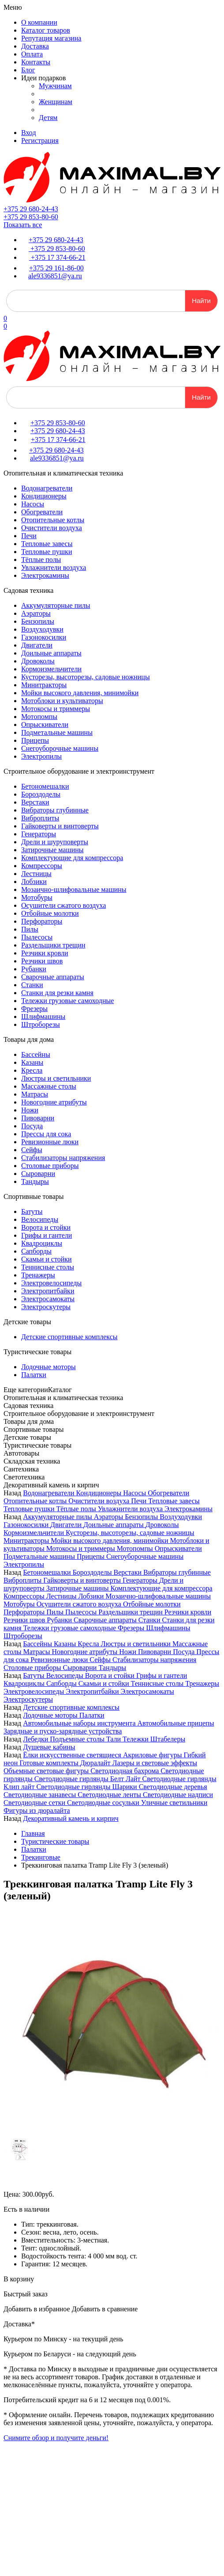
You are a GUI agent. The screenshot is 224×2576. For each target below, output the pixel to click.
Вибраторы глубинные (55, 810)
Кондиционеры (44, 496)
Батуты (31, 1211)
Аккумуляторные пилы (55, 605)
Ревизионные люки (49, 1142)
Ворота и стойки (46, 1227)
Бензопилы (37, 621)
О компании (39, 22)
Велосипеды (39, 1219)
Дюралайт (96, 1763)
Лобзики (34, 881)
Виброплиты (40, 818)
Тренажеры (38, 1275)
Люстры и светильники (56, 1078)
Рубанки (33, 969)
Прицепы (35, 740)
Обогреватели (42, 512)
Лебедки (36, 1739)
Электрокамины (45, 575)
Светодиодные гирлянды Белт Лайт (88, 1778)
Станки (32, 984)
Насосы (32, 504)
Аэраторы (36, 613)
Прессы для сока (46, 1134)
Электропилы (41, 756)
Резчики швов (42, 961)
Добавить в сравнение (105, 2309)
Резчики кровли (44, 953)
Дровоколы (38, 661)
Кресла (31, 1070)
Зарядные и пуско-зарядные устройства (63, 1731)
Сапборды (36, 1251)
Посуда (32, 1126)
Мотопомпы (39, 716)
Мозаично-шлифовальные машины (74, 889)
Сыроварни (38, 1173)
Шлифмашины (43, 1016)
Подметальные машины (57, 732)
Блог (28, 70)
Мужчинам (55, 86)
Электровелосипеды (51, 1283)
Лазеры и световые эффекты (154, 1763)
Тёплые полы (41, 559)
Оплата (32, 54)
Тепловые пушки (46, 551)
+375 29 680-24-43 (31, 209)
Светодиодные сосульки (104, 1802)
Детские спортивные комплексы (69, 1336)
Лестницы (36, 873)
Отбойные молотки (50, 913)
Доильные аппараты (51, 653)
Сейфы (31, 1149)
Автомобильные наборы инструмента (80, 1723)
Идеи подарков (43, 78)
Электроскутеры (46, 1306)
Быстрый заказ (26, 2294)
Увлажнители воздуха (53, 567)
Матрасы (34, 1094)
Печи (29, 535)
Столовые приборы (49, 1165)
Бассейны (35, 1054)
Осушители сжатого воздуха (63, 905)
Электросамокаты (48, 1299)
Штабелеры (167, 1739)
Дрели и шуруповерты (54, 842)
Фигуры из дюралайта (37, 1810)
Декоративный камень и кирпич (71, 1818)
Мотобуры (36, 897)
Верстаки (35, 802)
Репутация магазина (51, 38)
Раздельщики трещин (53, 945)
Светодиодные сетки (35, 1802)
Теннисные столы (47, 1267)
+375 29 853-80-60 (31, 217)
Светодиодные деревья (173, 1786)
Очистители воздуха (51, 528)
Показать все (23, 224)
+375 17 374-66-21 (57, 257)
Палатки (33, 1374)
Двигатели (36, 645)
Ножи (29, 1110)
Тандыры (35, 1181)
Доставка (35, 46)
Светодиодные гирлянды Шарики (87, 1786)
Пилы (29, 929)
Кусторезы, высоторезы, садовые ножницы (85, 677)
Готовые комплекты (49, 1763)
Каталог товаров (45, 30)
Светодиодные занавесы (41, 1794)
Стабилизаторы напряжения (63, 1157)
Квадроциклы (41, 1243)
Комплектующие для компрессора (72, 857)
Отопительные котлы (52, 520)
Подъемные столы (78, 1739)
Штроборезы (40, 1024)
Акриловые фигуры (153, 1755)
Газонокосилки (43, 637)
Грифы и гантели (46, 1235)
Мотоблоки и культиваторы (62, 700)
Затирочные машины (52, 850)
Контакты (35, 62)
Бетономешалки (45, 786)
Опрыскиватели (44, 724)
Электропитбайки (47, 1291)
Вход (28, 132)
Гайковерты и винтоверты (60, 826)
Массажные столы (48, 1086)
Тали (114, 1739)
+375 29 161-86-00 (56, 268)
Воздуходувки (42, 629)
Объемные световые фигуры (47, 1771)
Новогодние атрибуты (54, 1102)
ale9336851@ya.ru (55, 276)
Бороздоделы (40, 794)
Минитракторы (44, 685)
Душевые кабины (49, 1747)
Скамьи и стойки (46, 1259)
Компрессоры (41, 865)
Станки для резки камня (57, 992)
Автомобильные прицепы (176, 1723)
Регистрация (40, 140)
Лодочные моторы (48, 1366)
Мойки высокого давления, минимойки (79, 692)
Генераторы (38, 834)
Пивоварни (37, 1118)
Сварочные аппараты (52, 977)
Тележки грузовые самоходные (67, 1000)
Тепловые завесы (46, 543)
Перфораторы (41, 921)
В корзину (19, 2279)
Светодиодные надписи (178, 1794)
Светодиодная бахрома (125, 1771)
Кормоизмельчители (51, 669)
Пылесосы (36, 937)
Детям (48, 117)
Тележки (136, 1739)
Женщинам (55, 101)
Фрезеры (34, 1008)
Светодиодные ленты (110, 1794)
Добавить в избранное (37, 2309)
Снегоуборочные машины (59, 748)
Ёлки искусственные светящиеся (73, 1755)
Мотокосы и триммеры (55, 708)
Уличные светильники (174, 1802)
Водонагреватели (46, 488)
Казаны (32, 1062)
